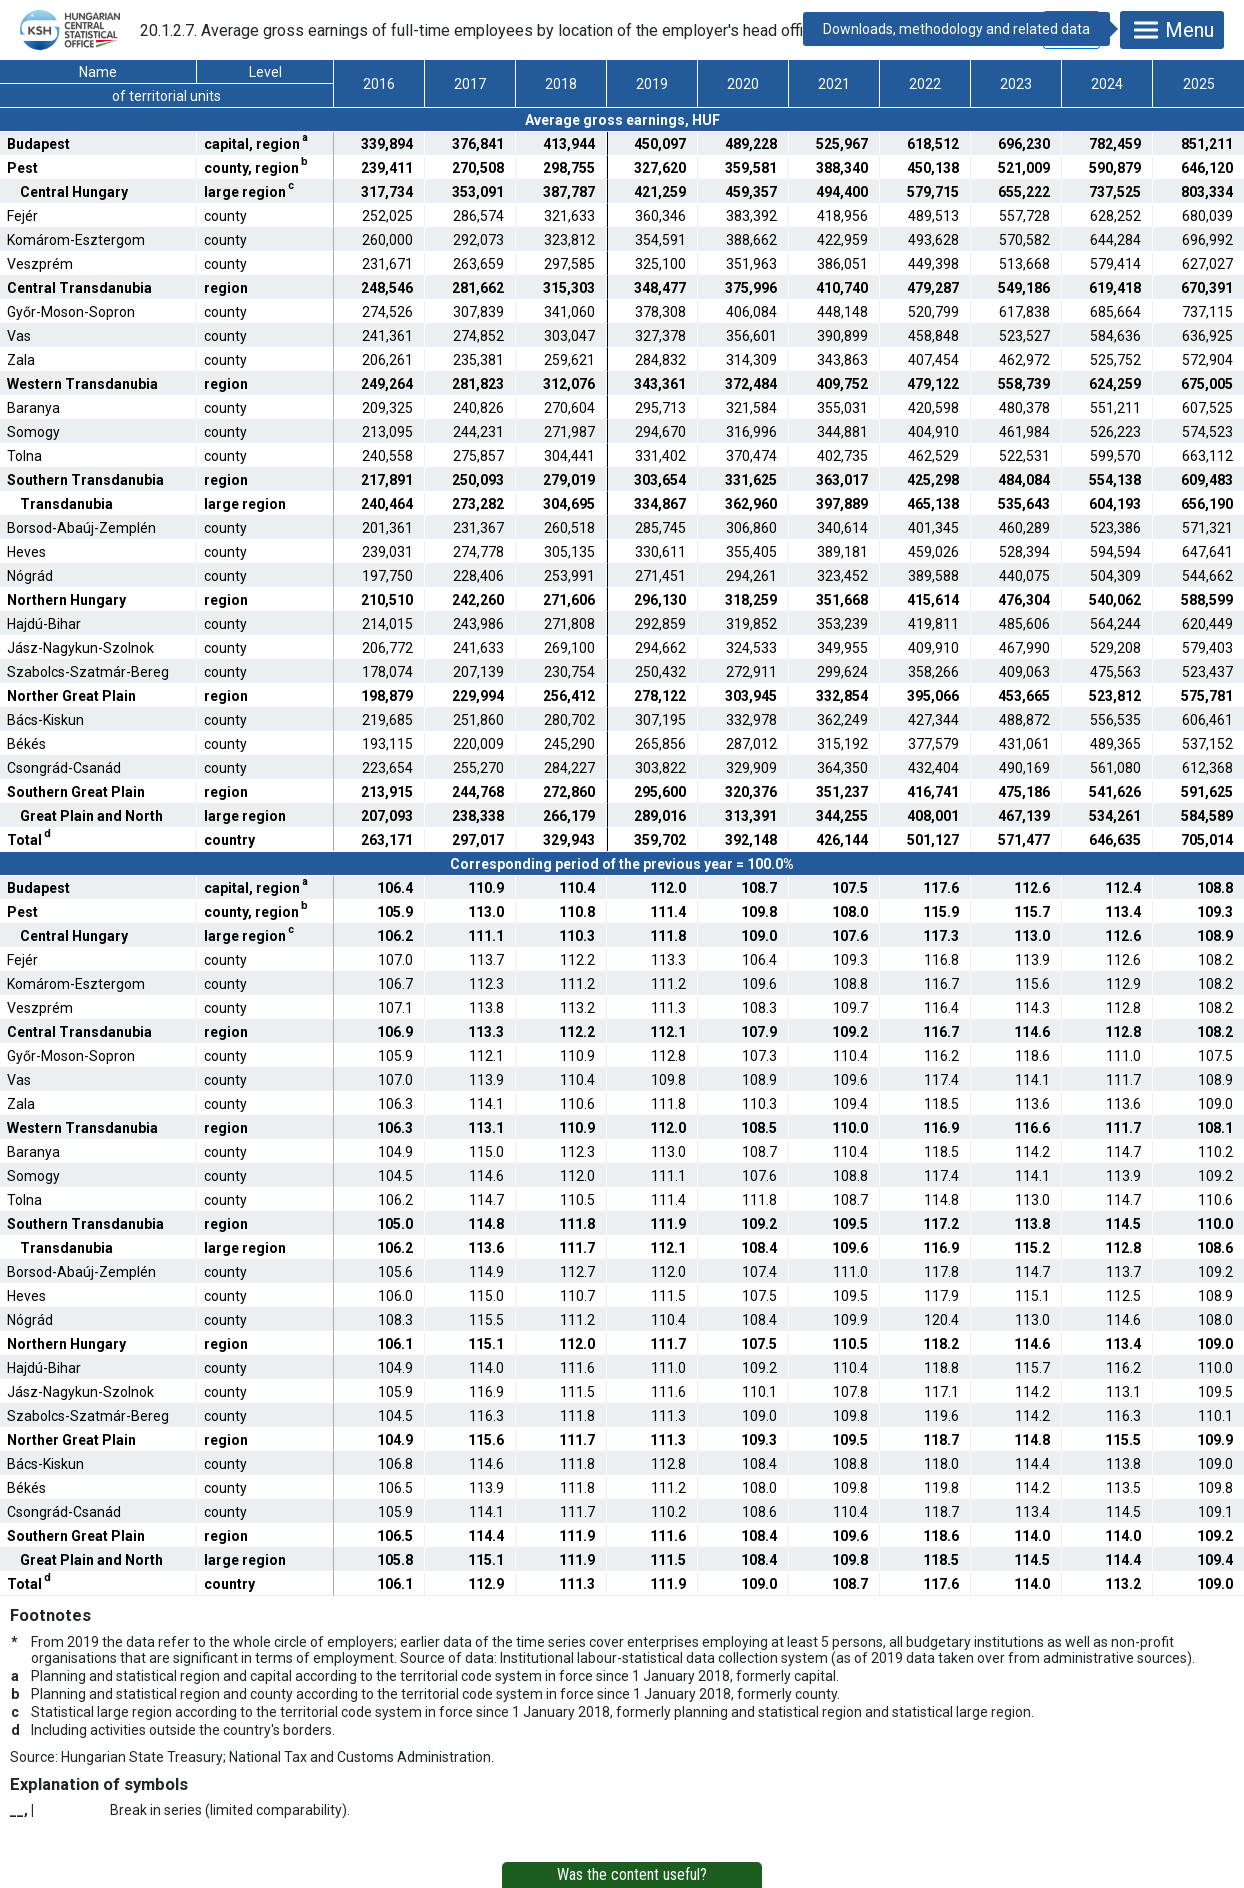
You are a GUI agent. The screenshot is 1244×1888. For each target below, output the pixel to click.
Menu (1172, 30)
